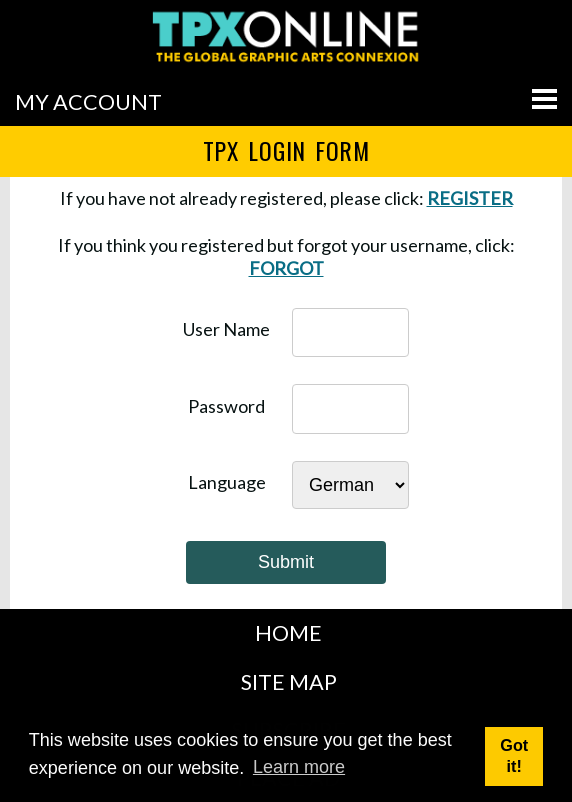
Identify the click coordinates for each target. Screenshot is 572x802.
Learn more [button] (299, 767)
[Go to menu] (544, 99)
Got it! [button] (514, 755)
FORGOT (286, 268)
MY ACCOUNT (88, 102)
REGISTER (470, 198)
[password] (350, 409)
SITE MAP (289, 682)
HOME (288, 633)
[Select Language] (350, 485)
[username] (350, 333)
